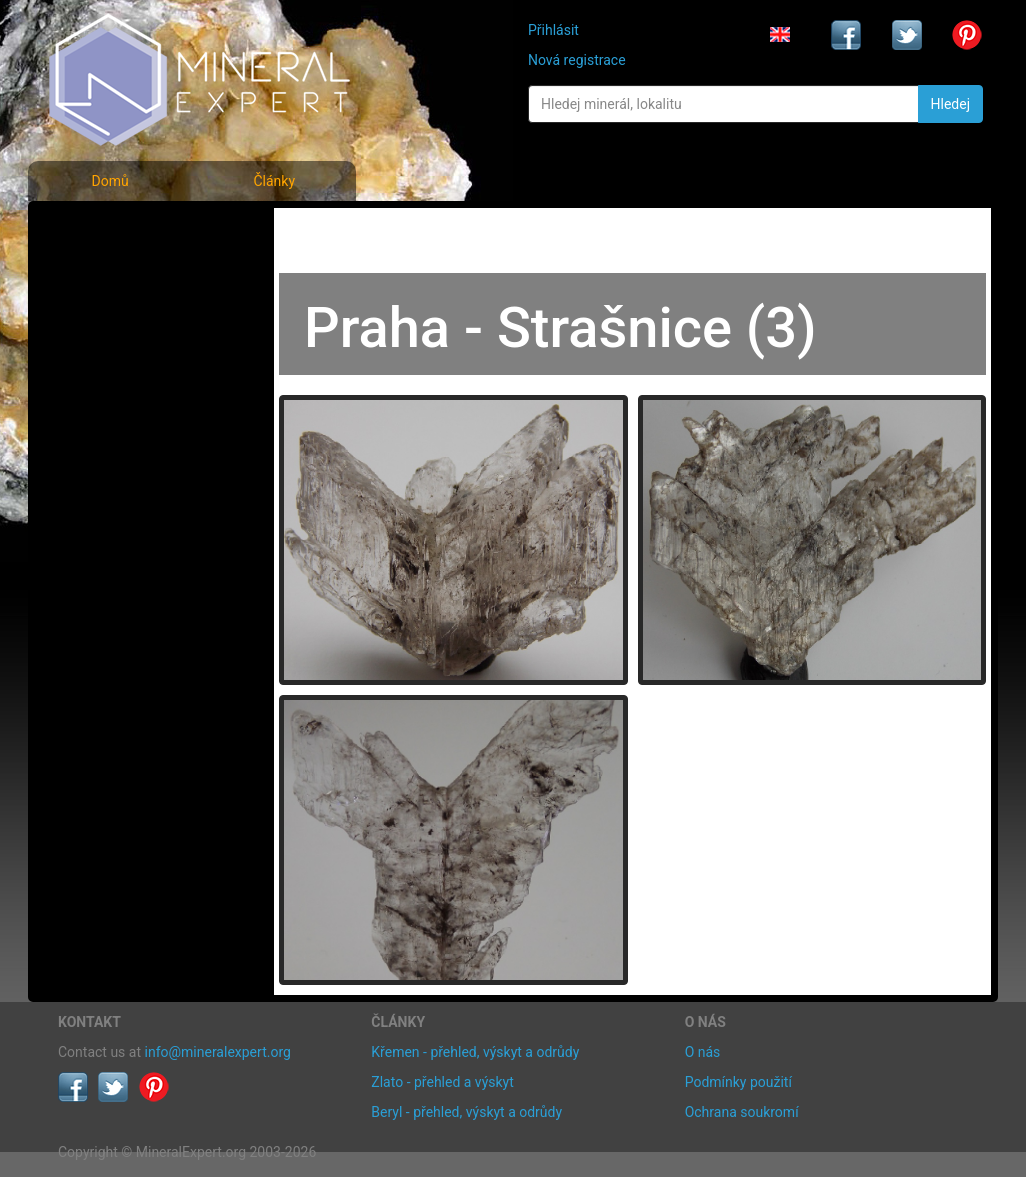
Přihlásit (553, 30)
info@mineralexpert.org (218, 1052)
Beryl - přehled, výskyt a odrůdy (466, 1112)
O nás (703, 1052)
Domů (109, 181)
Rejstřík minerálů (127, 274)
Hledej (950, 104)
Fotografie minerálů (137, 230)
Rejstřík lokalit (116, 362)
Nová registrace (577, 60)
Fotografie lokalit (127, 318)
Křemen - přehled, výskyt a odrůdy (475, 1052)
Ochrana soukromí (742, 1112)
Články (274, 181)
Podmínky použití (738, 1082)
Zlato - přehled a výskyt (442, 1082)
